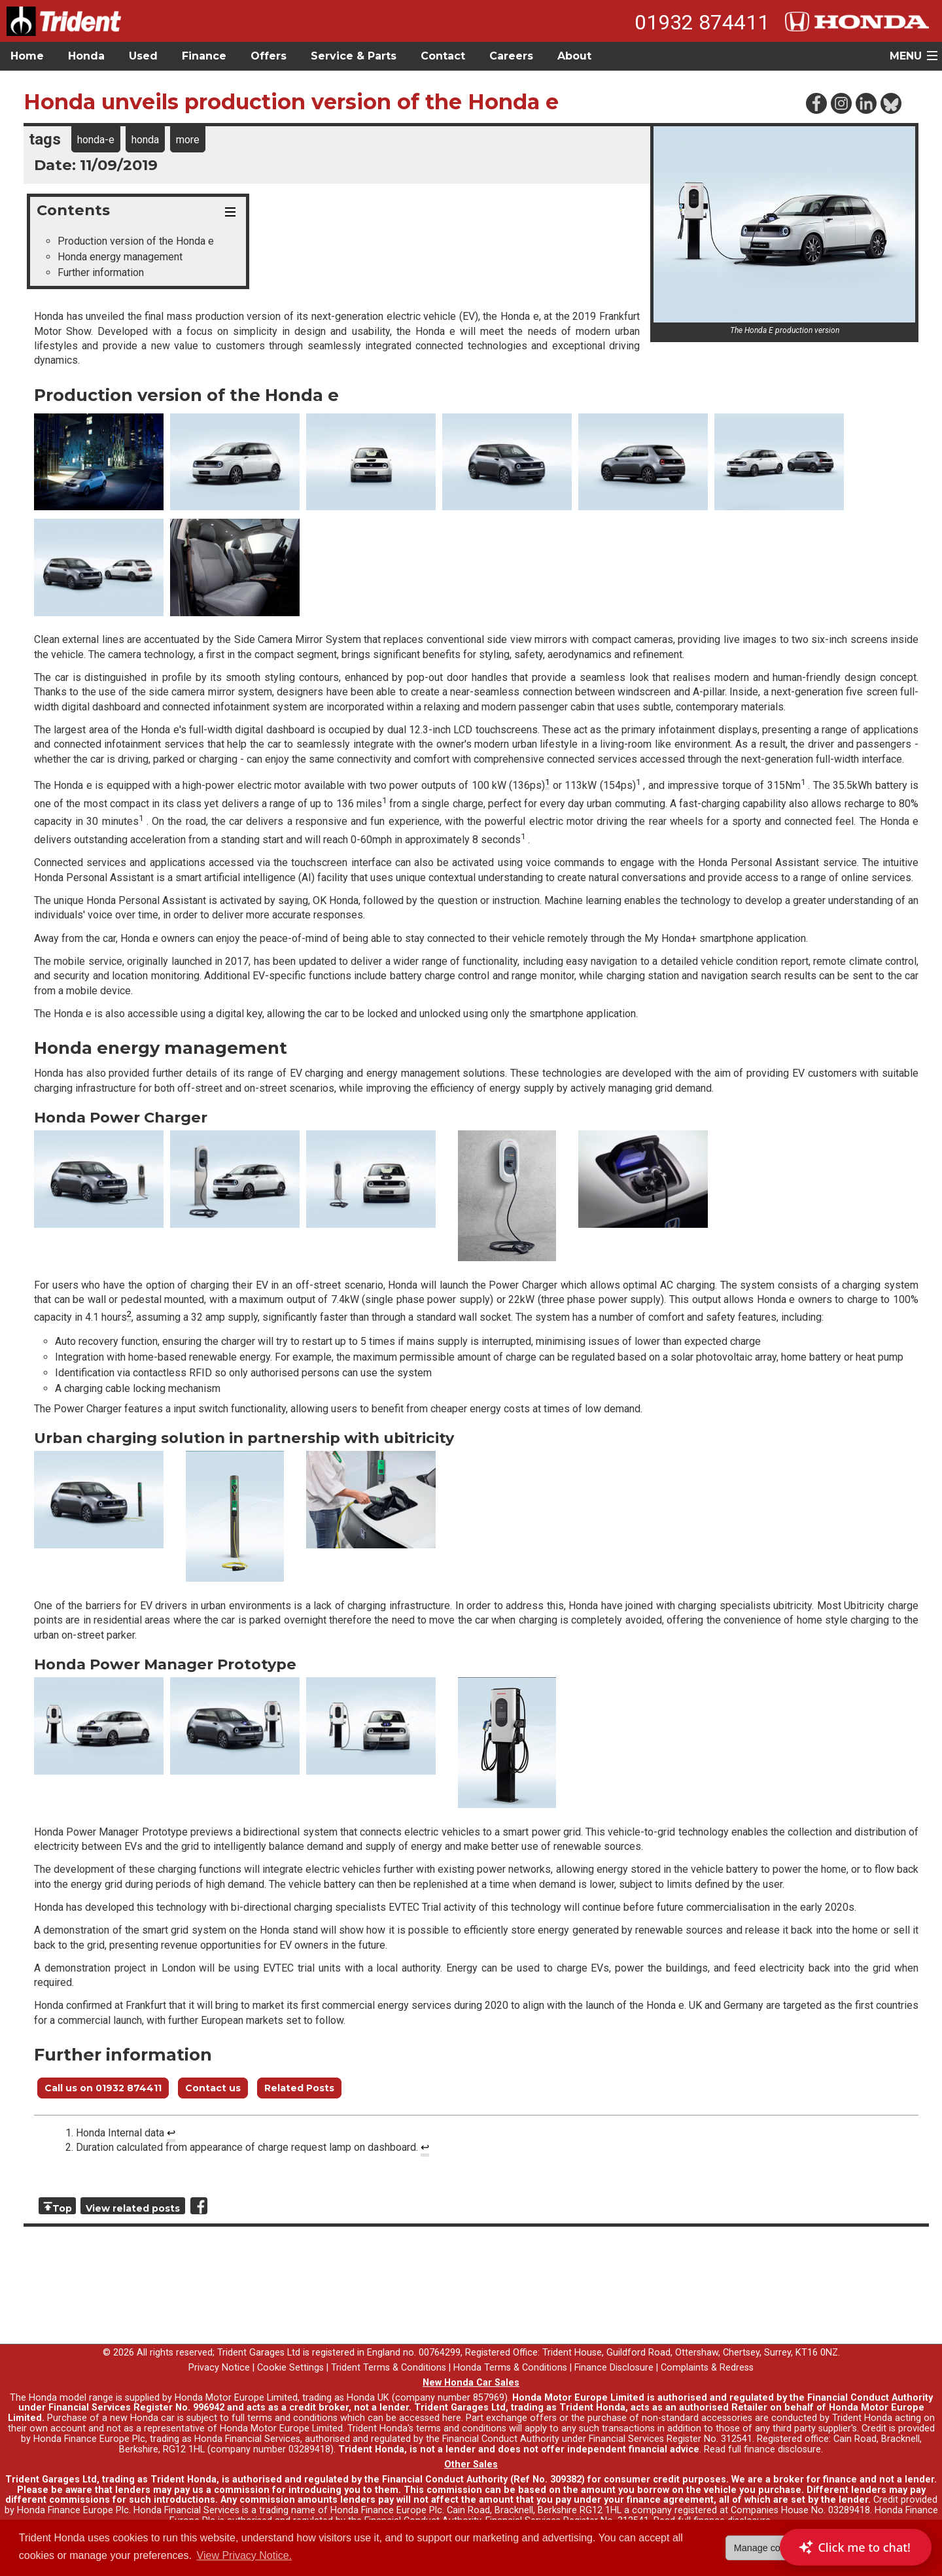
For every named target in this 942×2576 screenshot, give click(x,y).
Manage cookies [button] (768, 2548)
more (188, 139)
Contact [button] (443, 56)
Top (62, 2208)
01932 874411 (702, 22)
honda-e (95, 139)
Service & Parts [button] (353, 56)
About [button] (574, 56)
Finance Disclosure (614, 2367)
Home (27, 56)
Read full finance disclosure (762, 2449)
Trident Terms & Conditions (388, 2367)
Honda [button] (86, 56)
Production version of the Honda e (136, 241)
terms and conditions (461, 2428)
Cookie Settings (290, 2367)
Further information (101, 272)
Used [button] (143, 56)
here (451, 2418)
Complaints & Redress (707, 2367)
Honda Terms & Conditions (510, 2367)
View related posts (133, 2208)
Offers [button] (269, 56)
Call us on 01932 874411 (103, 2088)
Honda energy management (120, 257)
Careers (511, 56)
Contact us (213, 2088)
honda (145, 139)
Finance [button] (204, 56)
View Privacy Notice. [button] (244, 2555)
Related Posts (299, 2088)
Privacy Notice (219, 2367)
